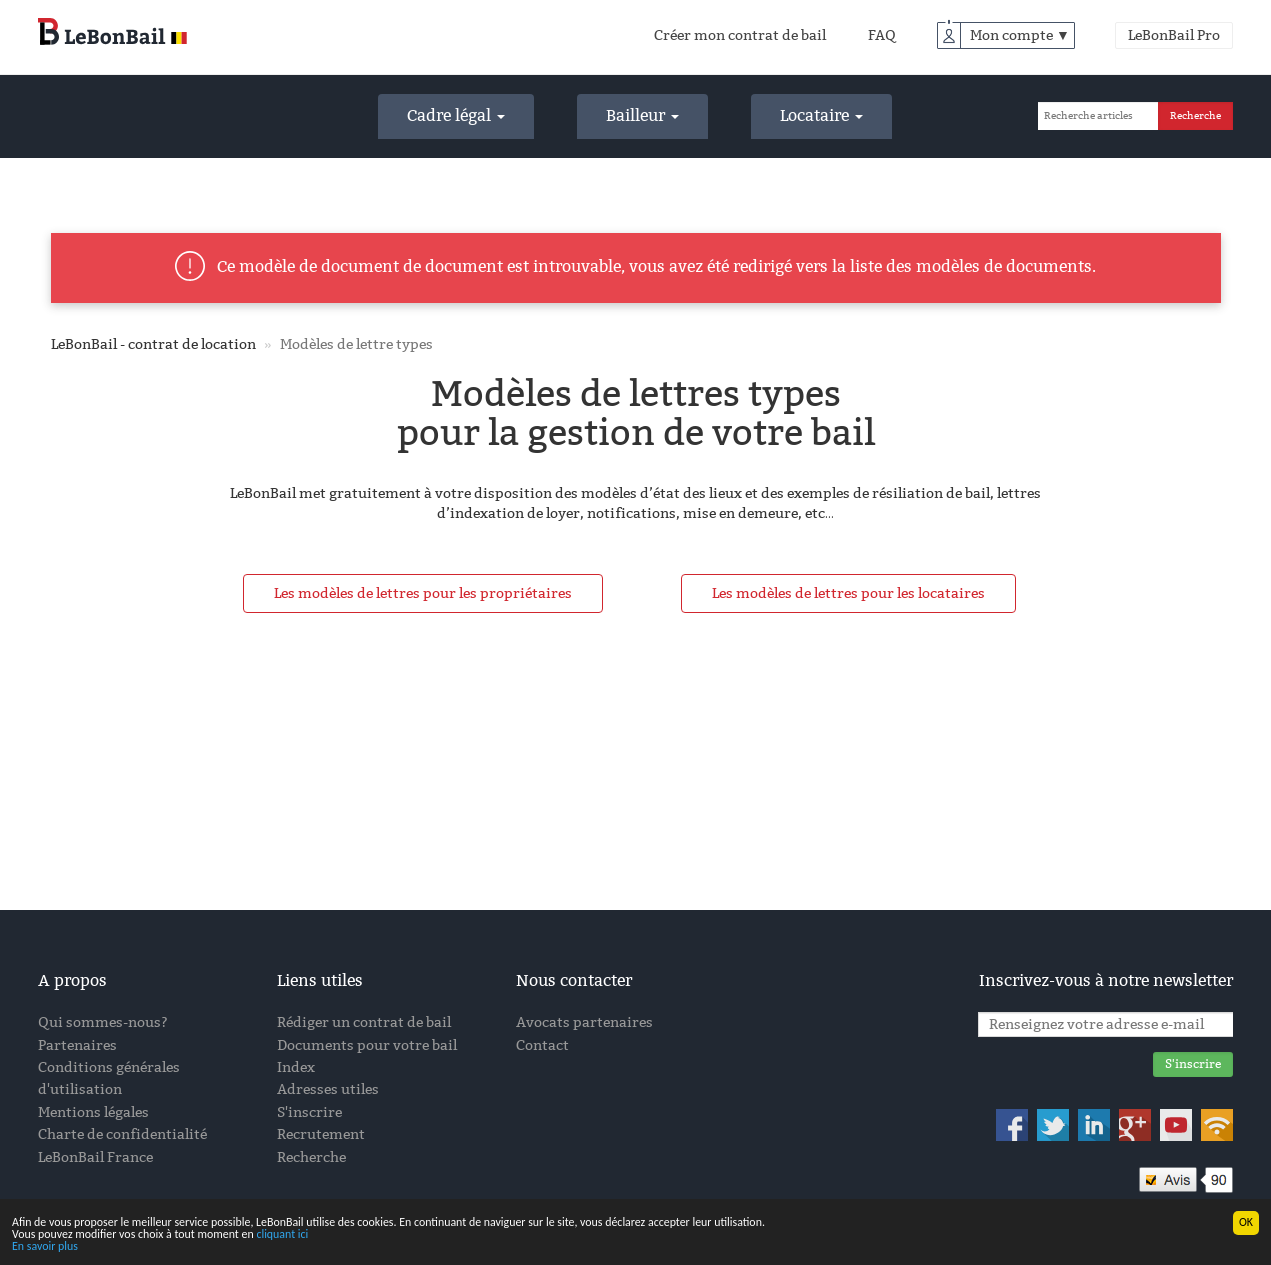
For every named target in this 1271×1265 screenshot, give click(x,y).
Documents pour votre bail (367, 1045)
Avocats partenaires (584, 1022)
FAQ (882, 35)
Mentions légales (93, 1112)
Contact (542, 1045)
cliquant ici (282, 1235)
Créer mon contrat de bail (740, 35)
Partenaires (77, 1045)
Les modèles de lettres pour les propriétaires (423, 593)
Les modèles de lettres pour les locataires (848, 593)
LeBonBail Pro (1174, 35)
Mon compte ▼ (1020, 35)
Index (296, 1067)
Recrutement (321, 1134)
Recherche (311, 1157)
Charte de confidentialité (122, 1134)
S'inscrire (309, 1112)
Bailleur (642, 115)
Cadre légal (456, 115)
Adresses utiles (328, 1089)
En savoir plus (45, 1247)
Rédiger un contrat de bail (364, 1022)
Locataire (821, 115)
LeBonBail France (95, 1157)
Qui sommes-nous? (103, 1022)
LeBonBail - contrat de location (153, 344)
